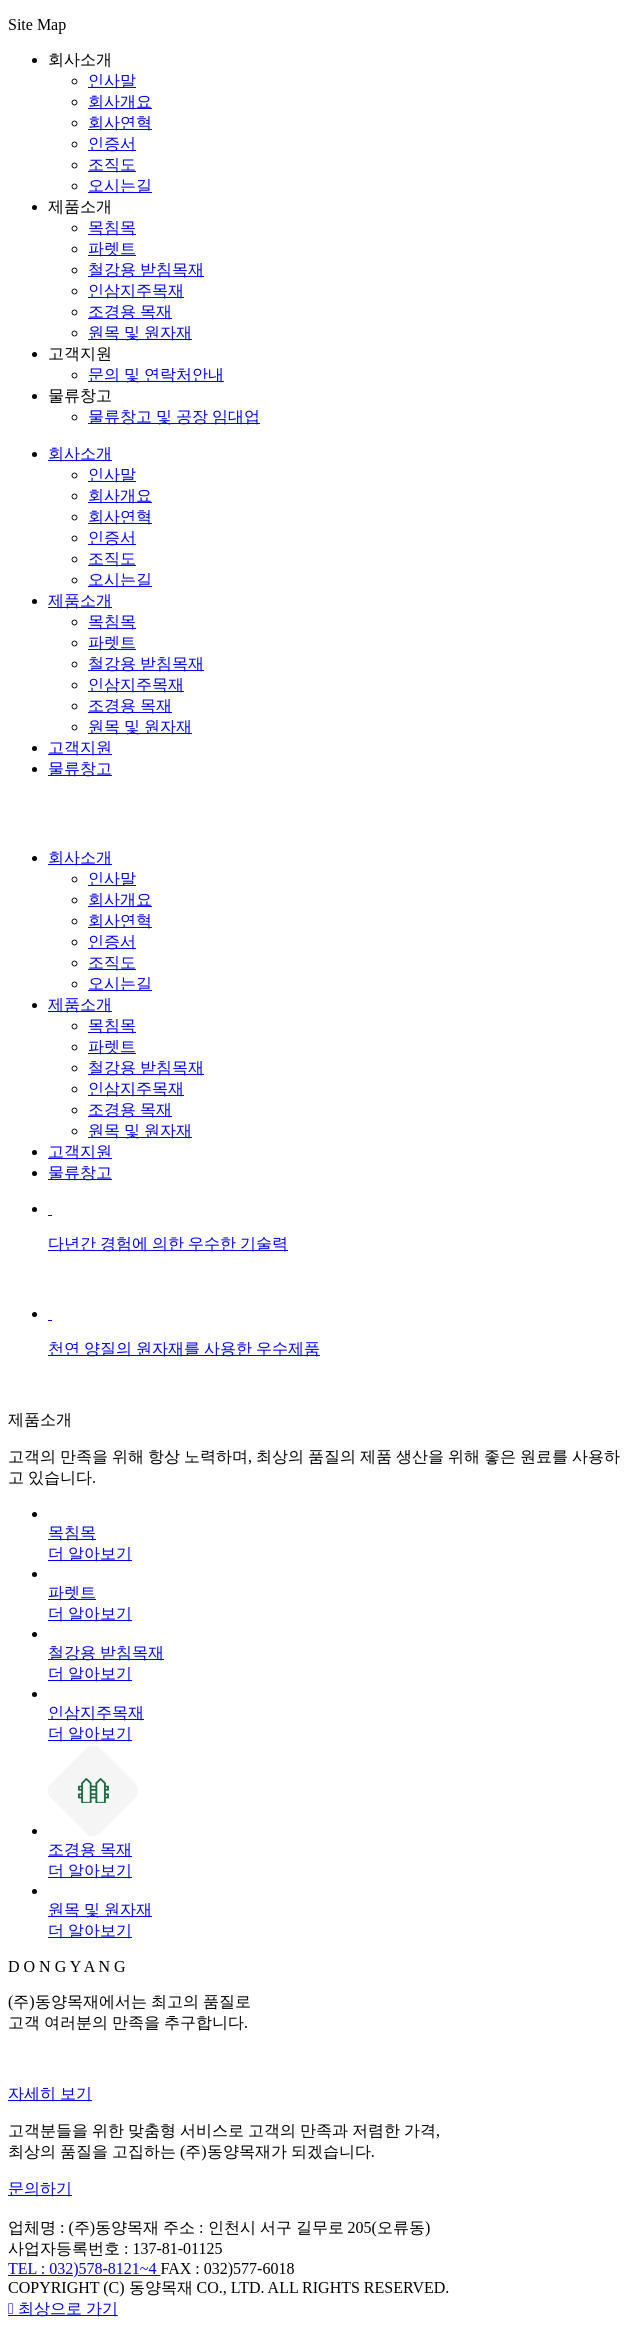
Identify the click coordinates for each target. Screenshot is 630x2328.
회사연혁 (120, 122)
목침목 (112, 227)
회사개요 (120, 101)
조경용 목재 (130, 311)
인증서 (112, 143)
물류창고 (80, 768)
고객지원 (80, 747)
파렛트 (112, 248)
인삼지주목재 (136, 290)
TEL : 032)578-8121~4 (84, 2268)
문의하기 (40, 2188)
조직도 (112, 164)
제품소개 (80, 600)
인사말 (112, 80)
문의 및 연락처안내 (156, 374)
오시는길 (120, 185)
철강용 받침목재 (146, 269)
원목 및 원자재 (140, 332)
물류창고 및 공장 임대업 (174, 416)
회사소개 (80, 453)
